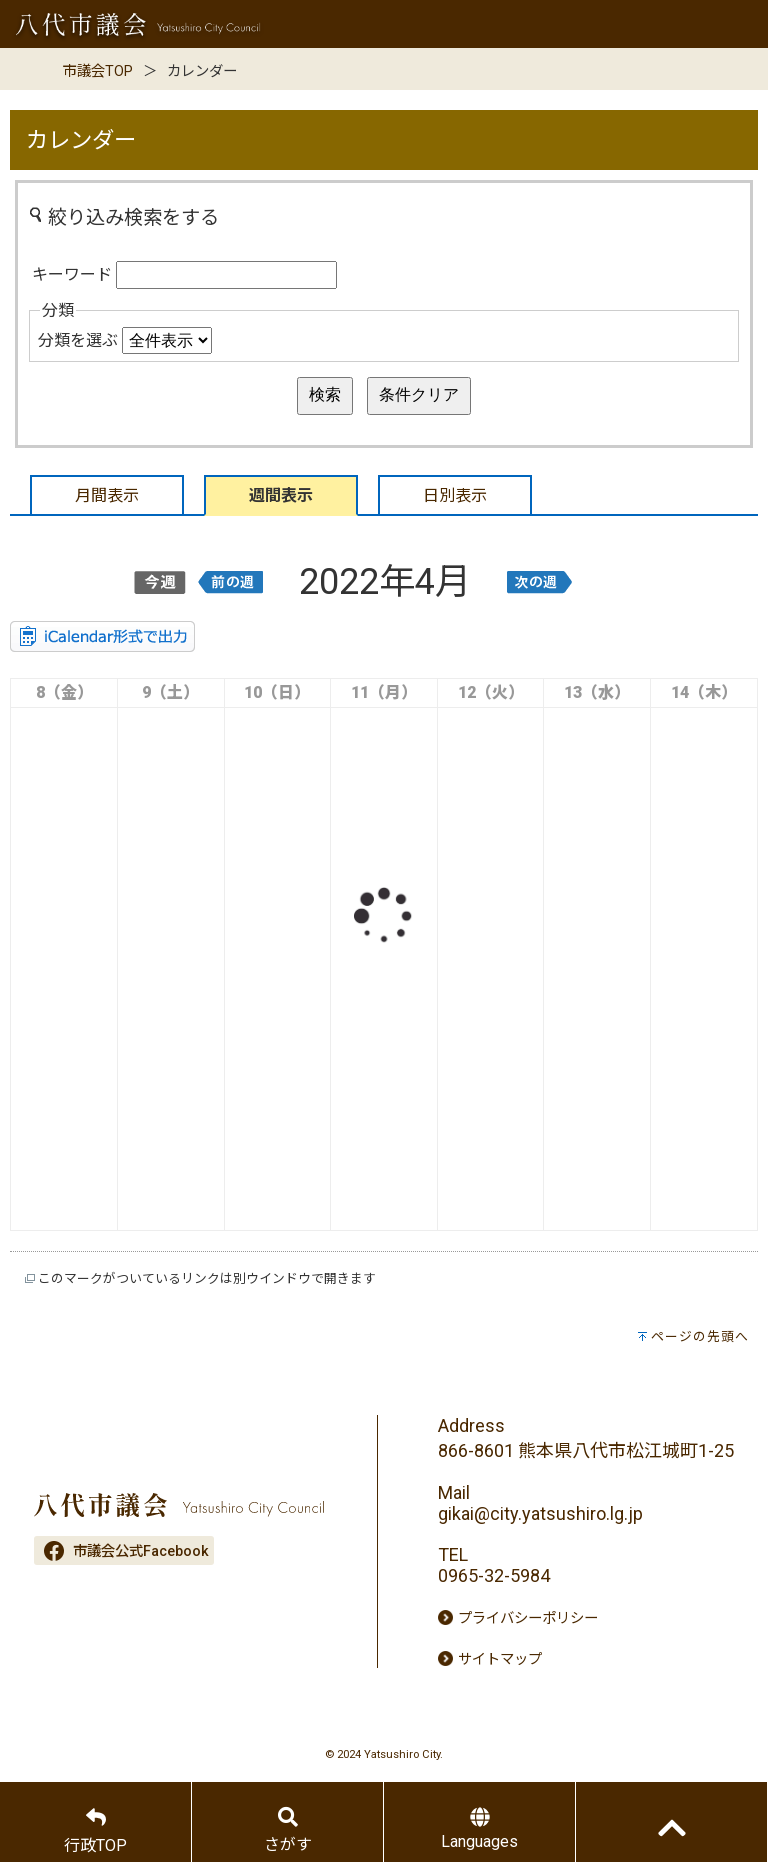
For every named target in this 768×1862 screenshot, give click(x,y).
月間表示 (107, 495)
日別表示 (455, 495)
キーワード (72, 274)
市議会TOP (98, 71)
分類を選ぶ (78, 340)
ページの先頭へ (700, 1336)
